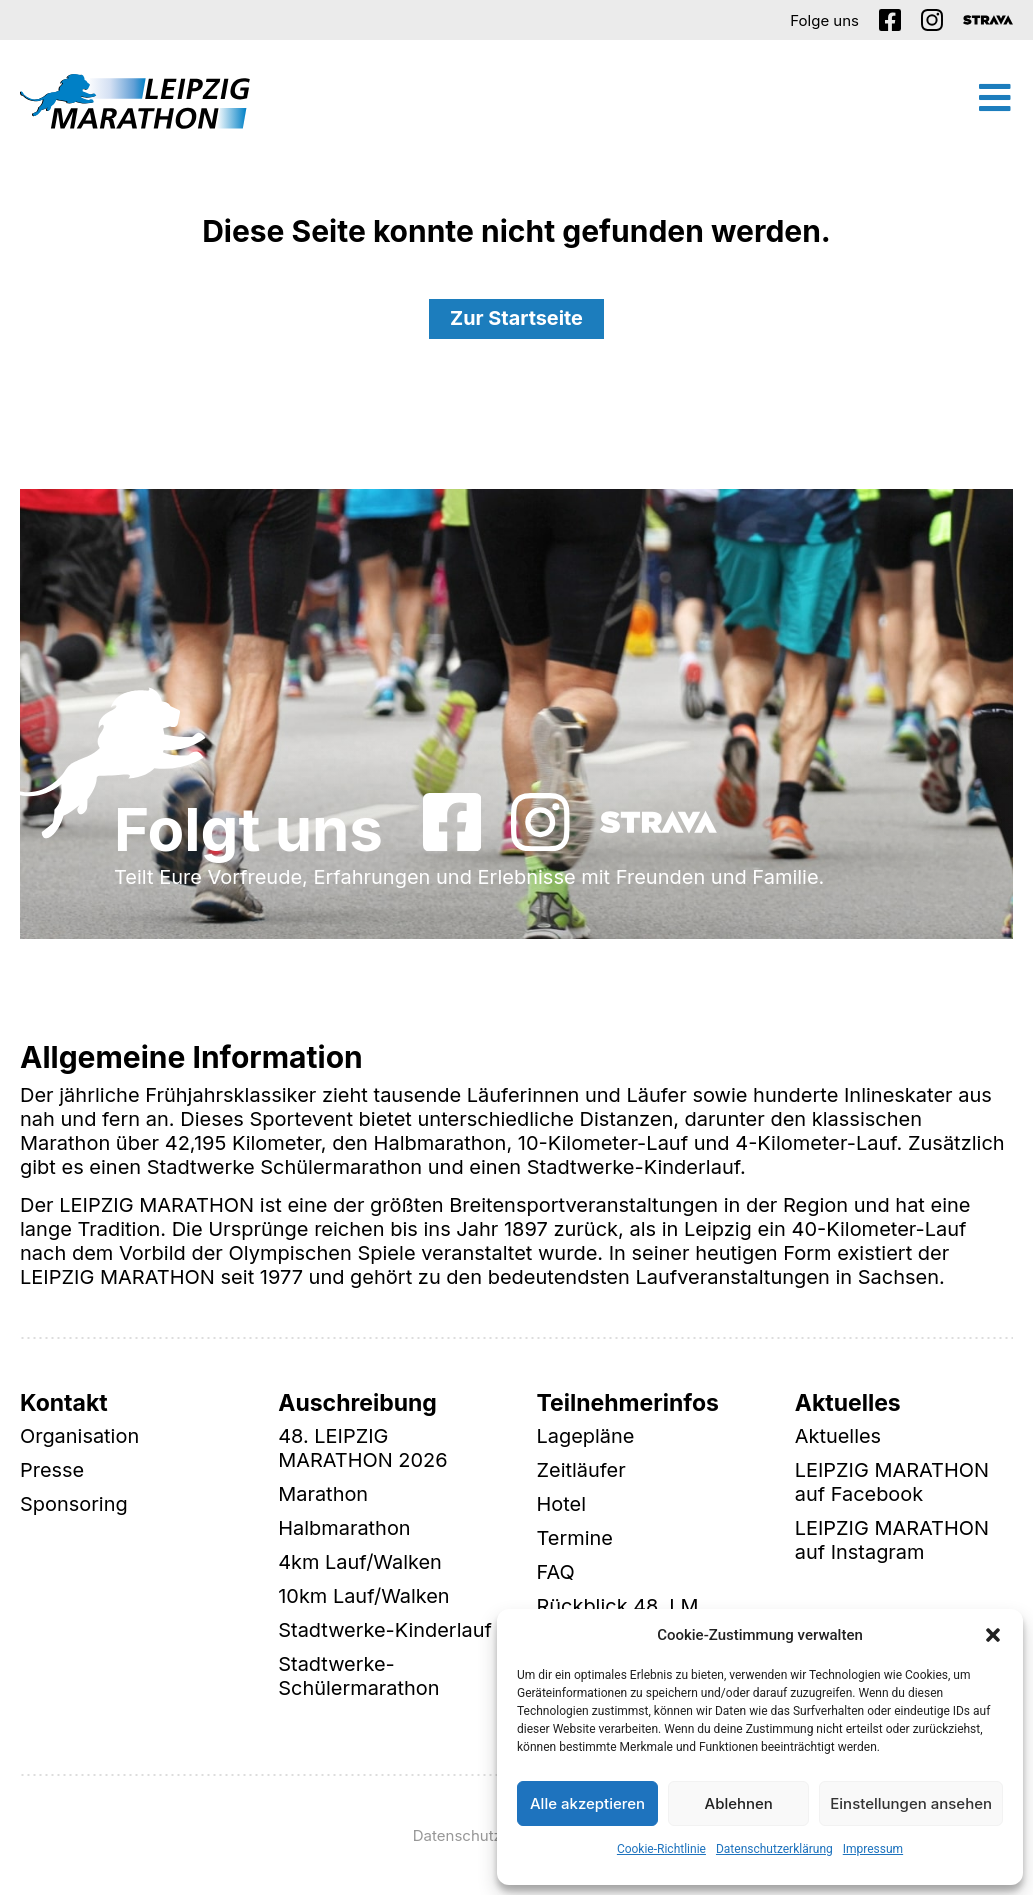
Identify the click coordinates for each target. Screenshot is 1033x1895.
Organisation (80, 1437)
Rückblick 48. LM (618, 1607)
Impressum (873, 1849)
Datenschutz (457, 1835)
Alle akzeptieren (587, 1803)
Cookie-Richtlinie (661, 1849)
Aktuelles (838, 1437)
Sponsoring (74, 1505)
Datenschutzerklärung (774, 1849)
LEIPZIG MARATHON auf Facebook (892, 1483)
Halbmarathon (344, 1529)
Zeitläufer (582, 1471)
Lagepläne (586, 1437)
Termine (575, 1539)
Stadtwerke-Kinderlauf (385, 1631)
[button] (993, 1635)
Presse (52, 1471)
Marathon (323, 1495)
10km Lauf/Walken (364, 1597)
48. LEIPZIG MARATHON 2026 (363, 1449)
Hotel (562, 1505)
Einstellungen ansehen (911, 1803)
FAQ (556, 1573)
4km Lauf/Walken (360, 1563)
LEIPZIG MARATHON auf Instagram (892, 1541)
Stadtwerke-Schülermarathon (359, 1677)
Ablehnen (739, 1803)
